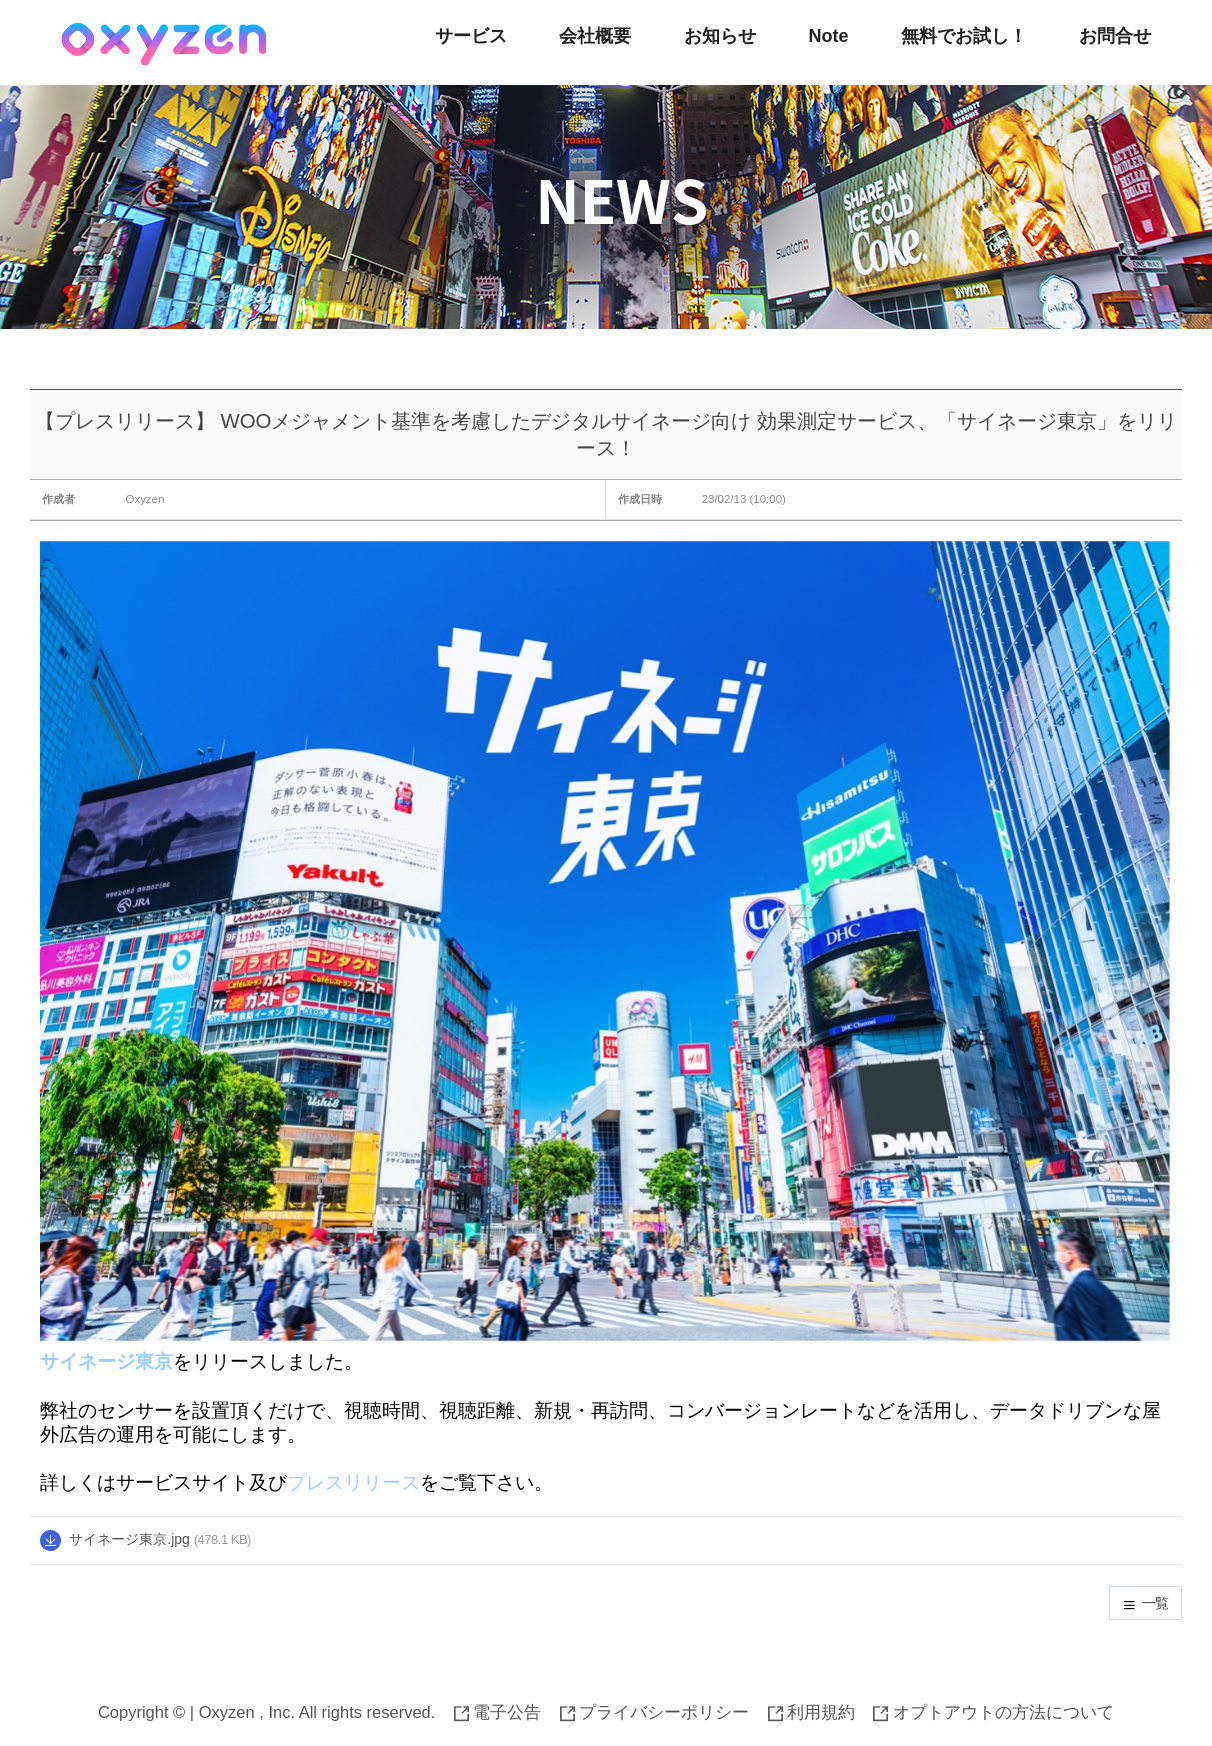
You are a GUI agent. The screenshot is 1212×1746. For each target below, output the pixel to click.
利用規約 (812, 1712)
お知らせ (720, 36)
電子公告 (498, 1712)
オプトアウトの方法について (993, 1712)
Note (828, 36)
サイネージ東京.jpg (129, 1539)
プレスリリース (353, 1482)
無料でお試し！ (964, 36)
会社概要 (595, 36)
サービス (471, 36)
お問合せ (1115, 36)
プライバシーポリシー (655, 1712)
